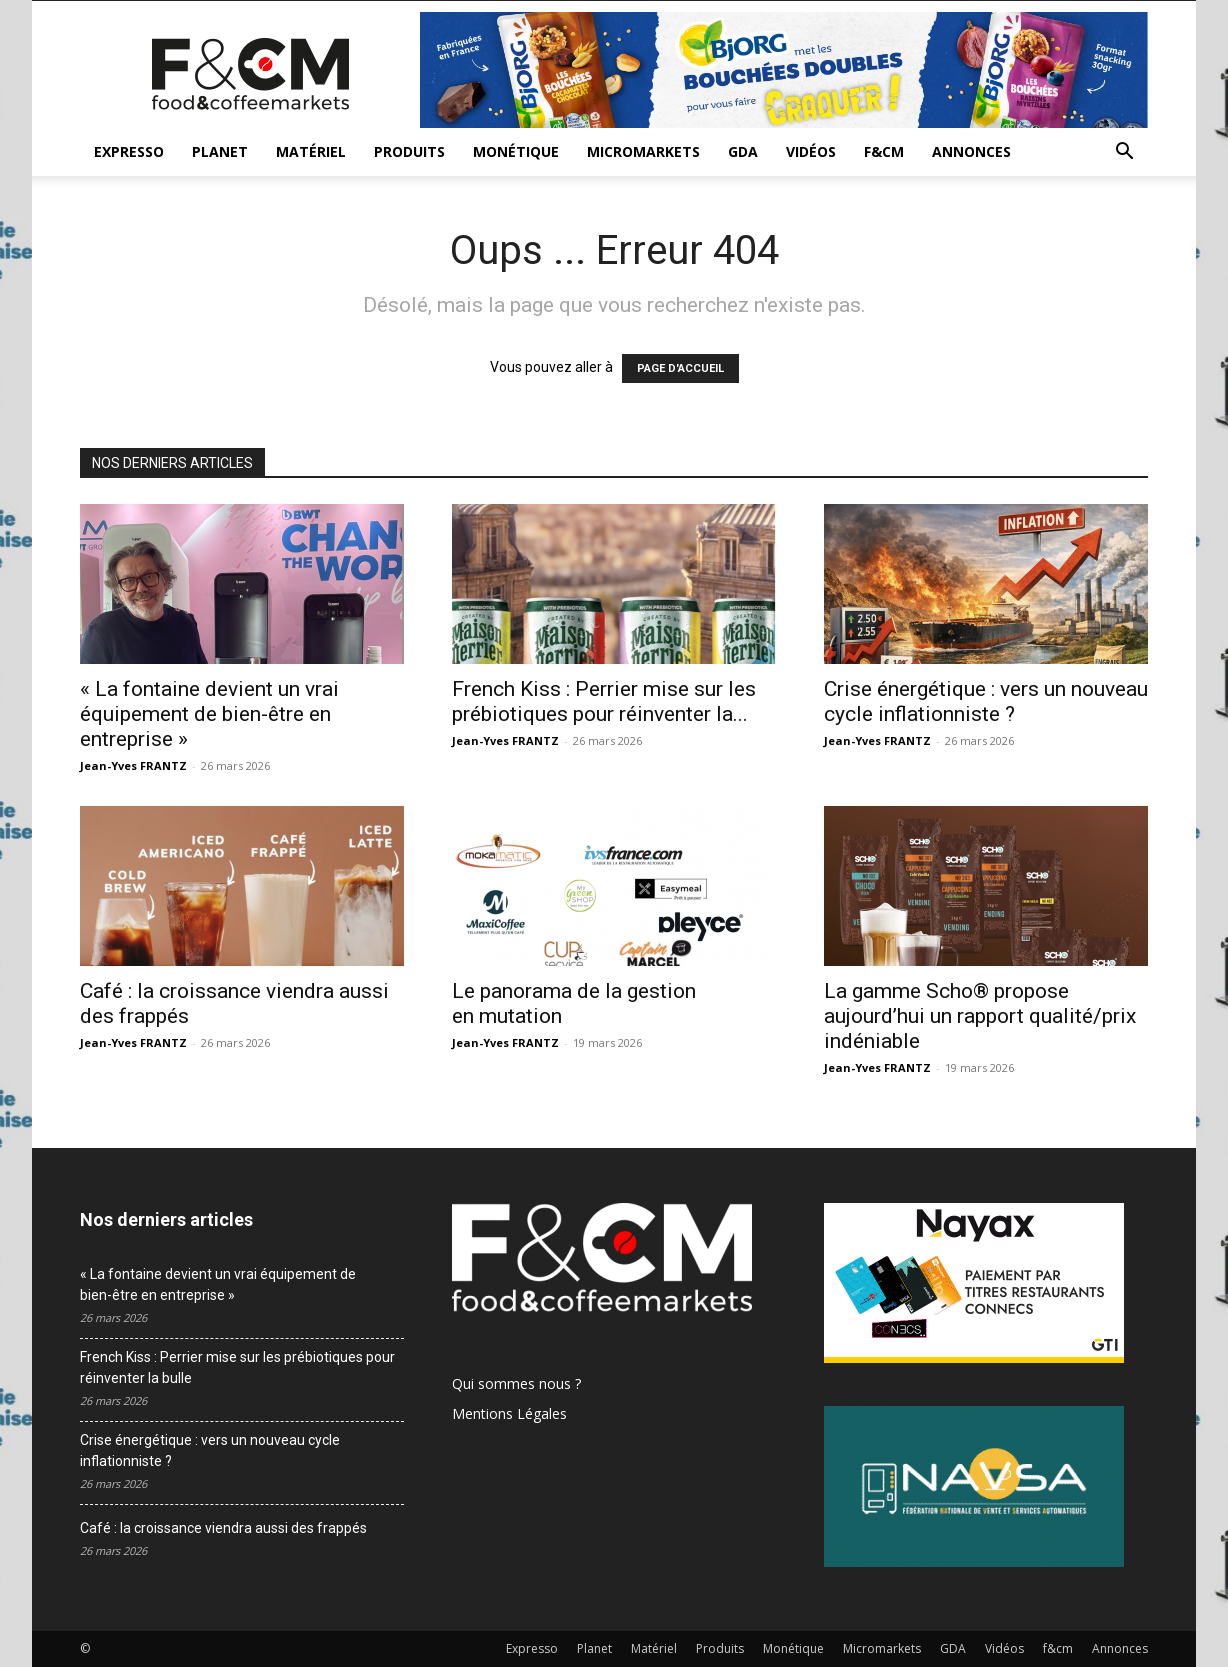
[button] (1124, 153)
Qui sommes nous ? (516, 1383)
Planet (220, 151)
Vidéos (811, 151)
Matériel (311, 151)
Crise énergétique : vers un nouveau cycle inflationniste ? (986, 701)
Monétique (516, 151)
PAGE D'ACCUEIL (680, 368)
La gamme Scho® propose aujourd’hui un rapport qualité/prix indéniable (980, 1016)
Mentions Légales (509, 1413)
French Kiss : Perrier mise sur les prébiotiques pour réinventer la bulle (237, 1367)
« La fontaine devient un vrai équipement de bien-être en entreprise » (209, 714)
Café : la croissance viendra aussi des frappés (223, 1528)
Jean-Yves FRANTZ (133, 765)
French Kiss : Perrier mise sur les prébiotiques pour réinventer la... (604, 701)
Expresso (129, 151)
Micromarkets (643, 151)
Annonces (971, 151)
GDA (743, 151)
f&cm (884, 151)
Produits (409, 151)
